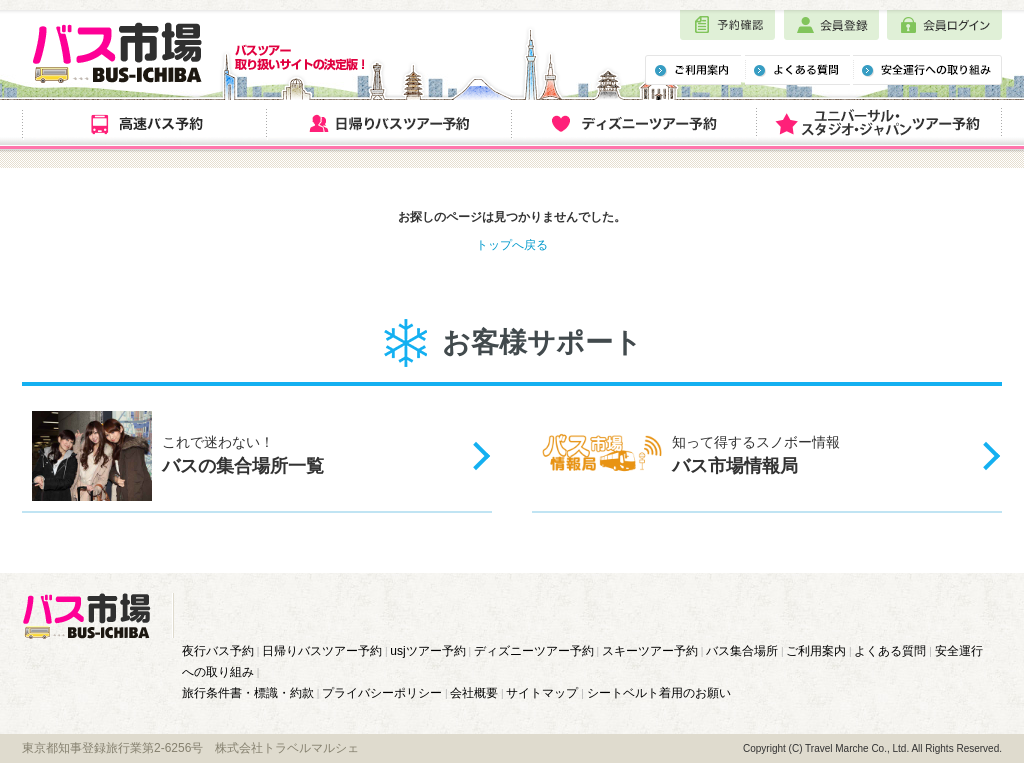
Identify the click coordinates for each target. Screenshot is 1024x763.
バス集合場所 (742, 651)
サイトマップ (542, 693)
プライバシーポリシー (382, 693)
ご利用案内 (816, 651)
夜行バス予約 (218, 651)
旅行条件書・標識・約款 (248, 693)
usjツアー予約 (427, 651)
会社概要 (474, 693)
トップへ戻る (512, 245)
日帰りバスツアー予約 (322, 651)
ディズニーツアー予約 (534, 651)
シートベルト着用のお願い (659, 693)
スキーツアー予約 (650, 651)
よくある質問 (890, 651)
